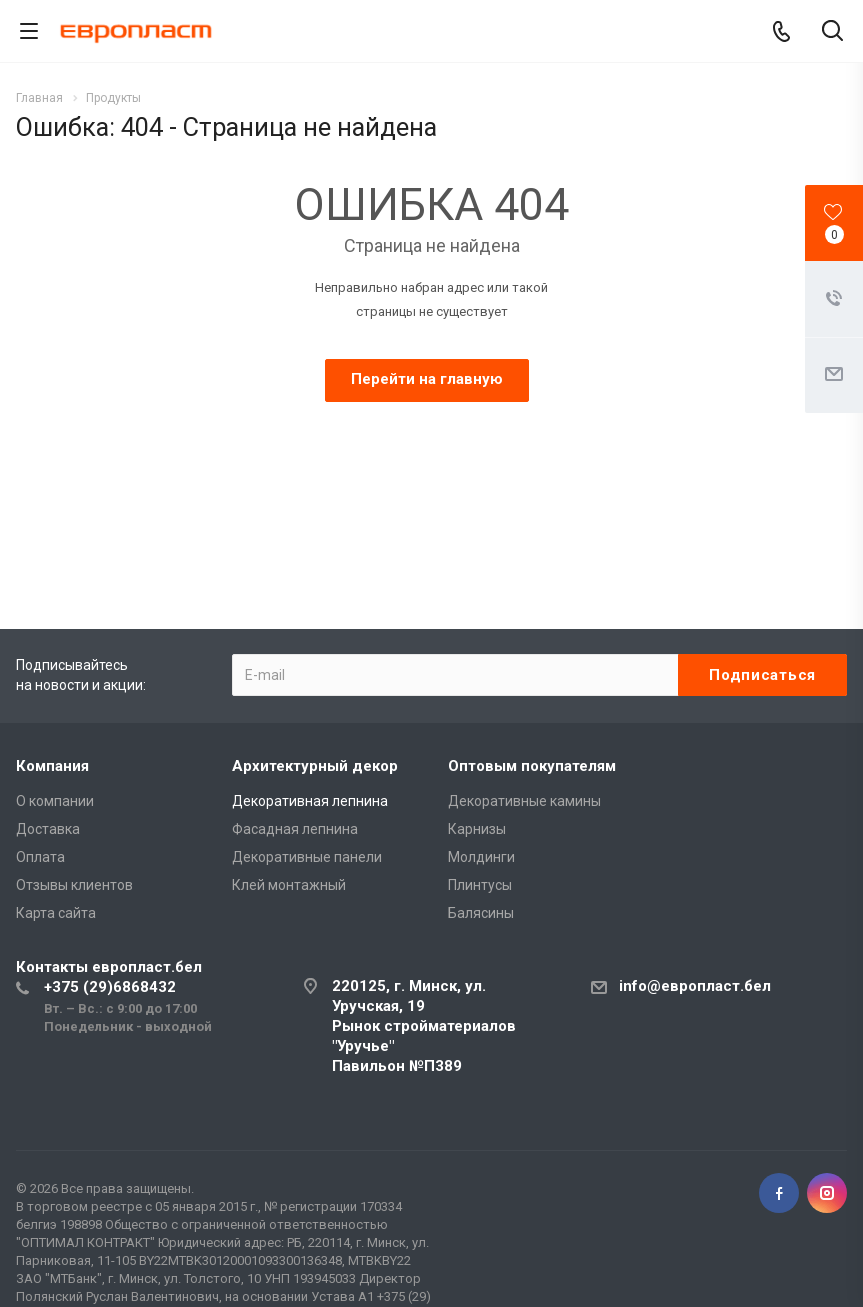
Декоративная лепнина (310, 801)
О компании (55, 801)
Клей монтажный (289, 885)
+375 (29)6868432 (110, 987)
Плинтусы (480, 885)
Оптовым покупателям (532, 766)
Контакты (109, 967)
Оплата (40, 857)
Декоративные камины (524, 801)
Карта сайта (56, 913)
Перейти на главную (427, 379)
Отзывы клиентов (74, 885)
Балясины (481, 913)
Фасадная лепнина (295, 829)
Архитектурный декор (315, 766)
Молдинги (481, 857)
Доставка (48, 829)
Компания (52, 766)
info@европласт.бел (695, 986)
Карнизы (477, 829)
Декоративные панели (307, 857)
